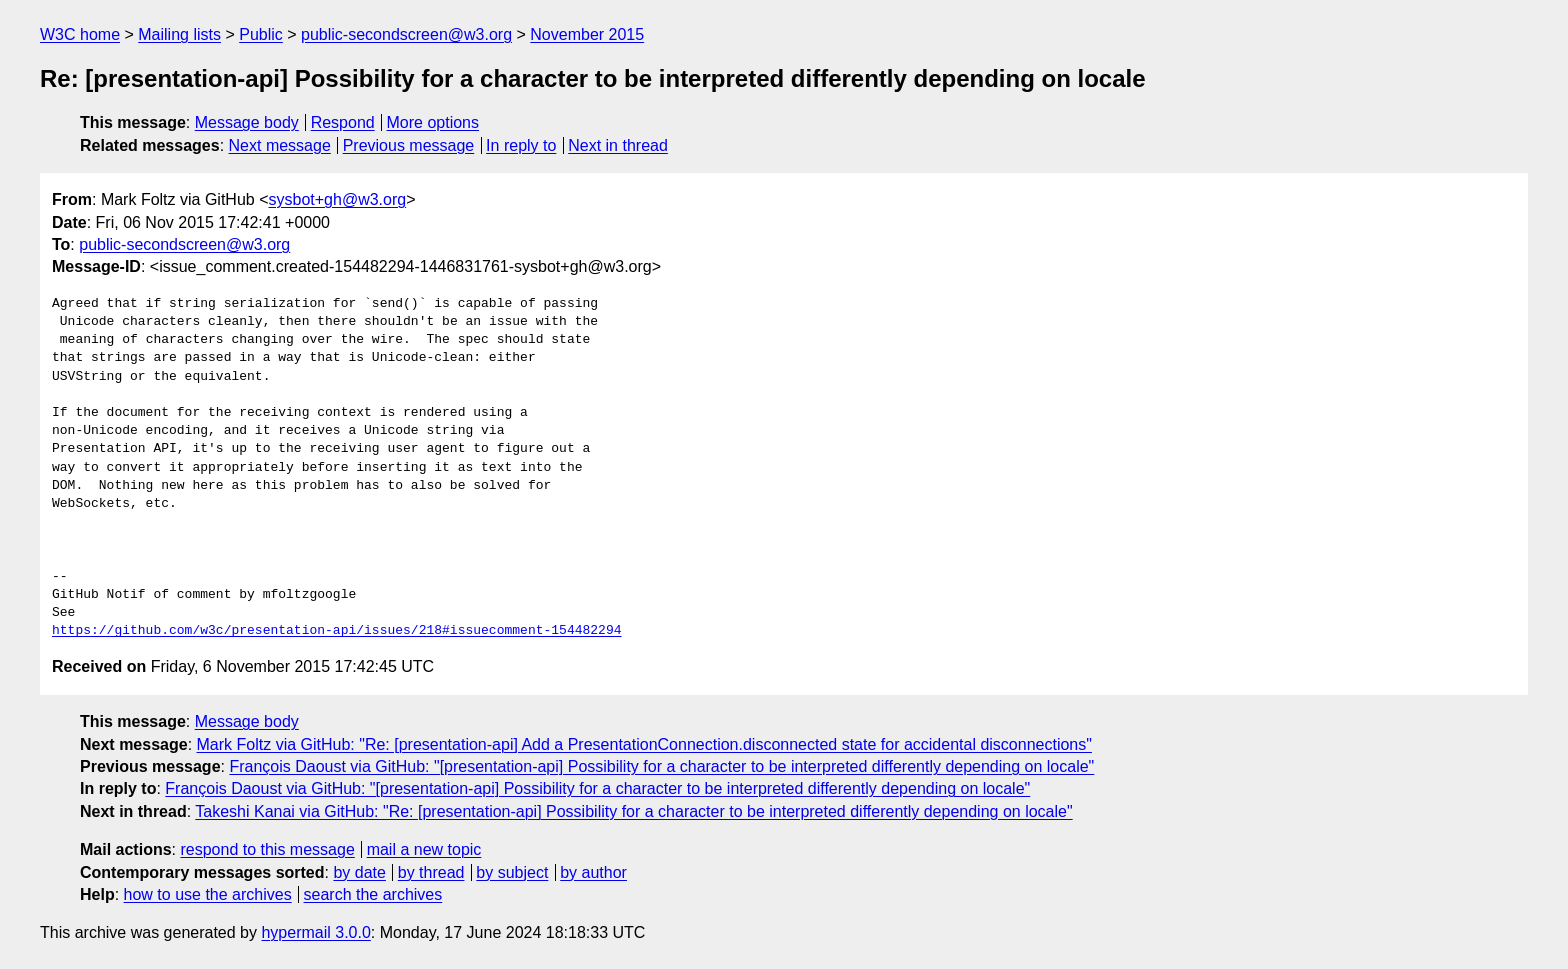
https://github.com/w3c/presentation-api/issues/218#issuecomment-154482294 (336, 631)
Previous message (409, 145)
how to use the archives (208, 894)
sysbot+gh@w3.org (338, 199)
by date (359, 872)
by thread (431, 872)
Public (261, 34)
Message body (247, 122)
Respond (343, 122)
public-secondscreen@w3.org (406, 34)
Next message (280, 145)
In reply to (521, 145)
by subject (512, 872)
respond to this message (267, 849)
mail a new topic (424, 849)
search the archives (373, 894)
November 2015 (587, 34)
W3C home (80, 34)
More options (433, 122)
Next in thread (618, 145)
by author (593, 872)
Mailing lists (179, 34)
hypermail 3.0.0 (315, 932)
